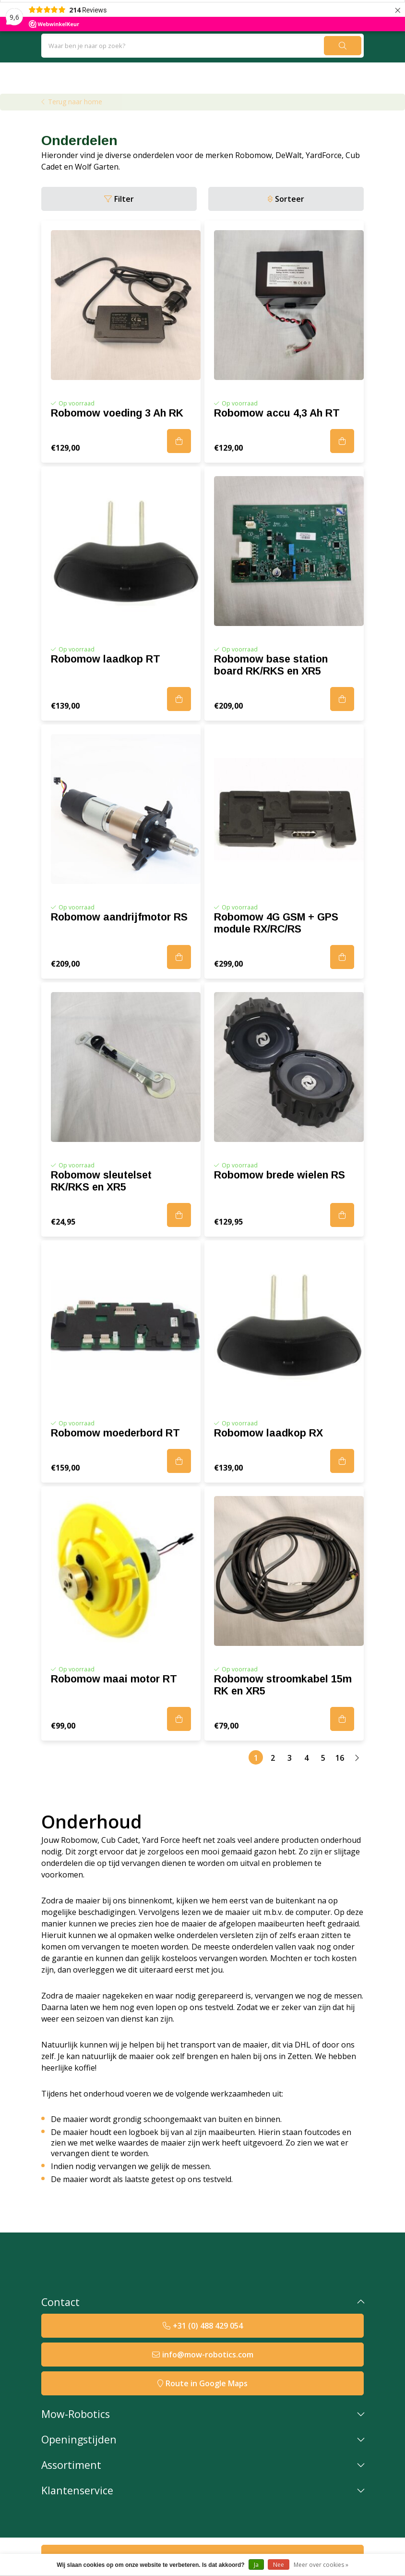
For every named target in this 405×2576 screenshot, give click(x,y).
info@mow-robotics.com (207, 2354)
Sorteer (289, 199)
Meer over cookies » (321, 2565)
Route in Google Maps (207, 2383)
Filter (124, 199)
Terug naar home (75, 102)
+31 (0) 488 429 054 (208, 2325)
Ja (256, 2565)
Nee (278, 2565)
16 (339, 1758)
